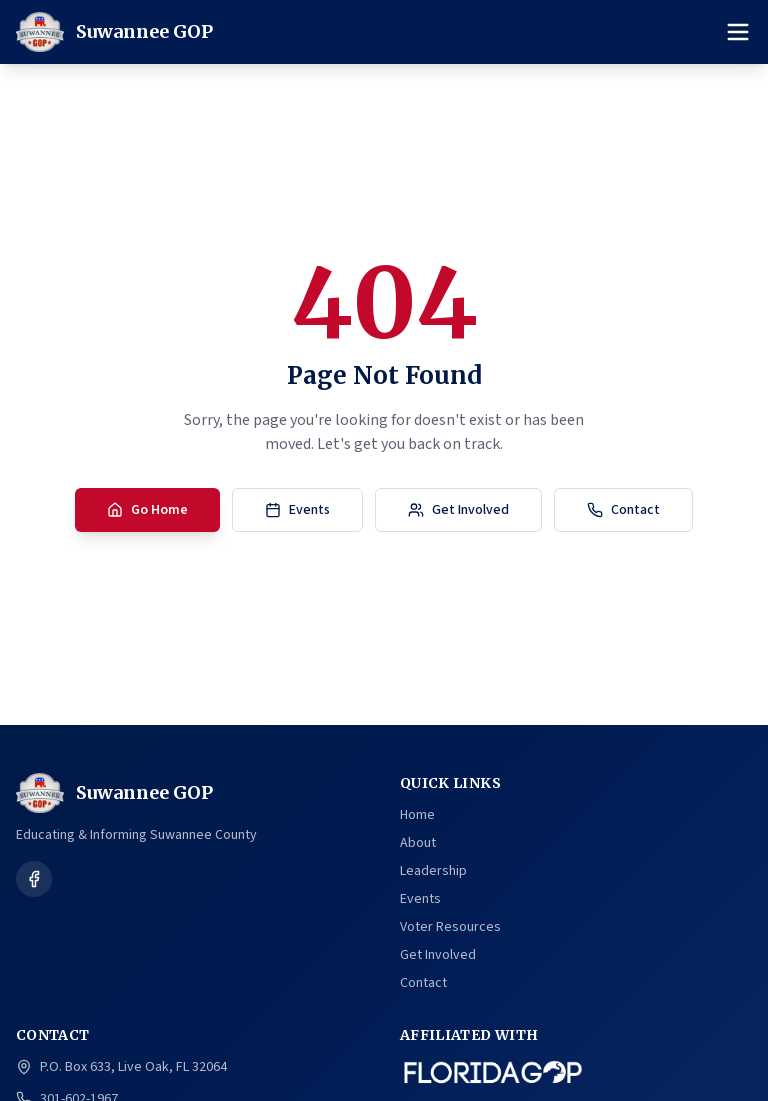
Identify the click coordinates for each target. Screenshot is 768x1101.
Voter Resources (450, 927)
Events (297, 510)
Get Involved (458, 510)
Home (417, 815)
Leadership (433, 871)
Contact (623, 510)
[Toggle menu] (738, 32)
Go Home (147, 510)
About (418, 843)
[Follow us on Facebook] (34, 879)
